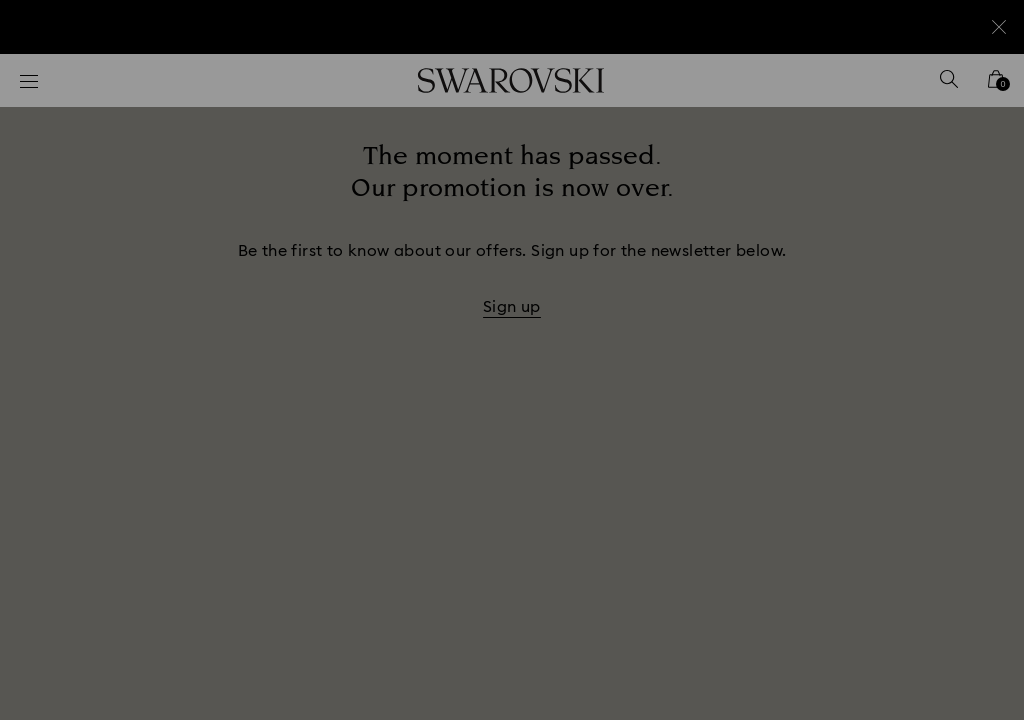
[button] (841, 244)
